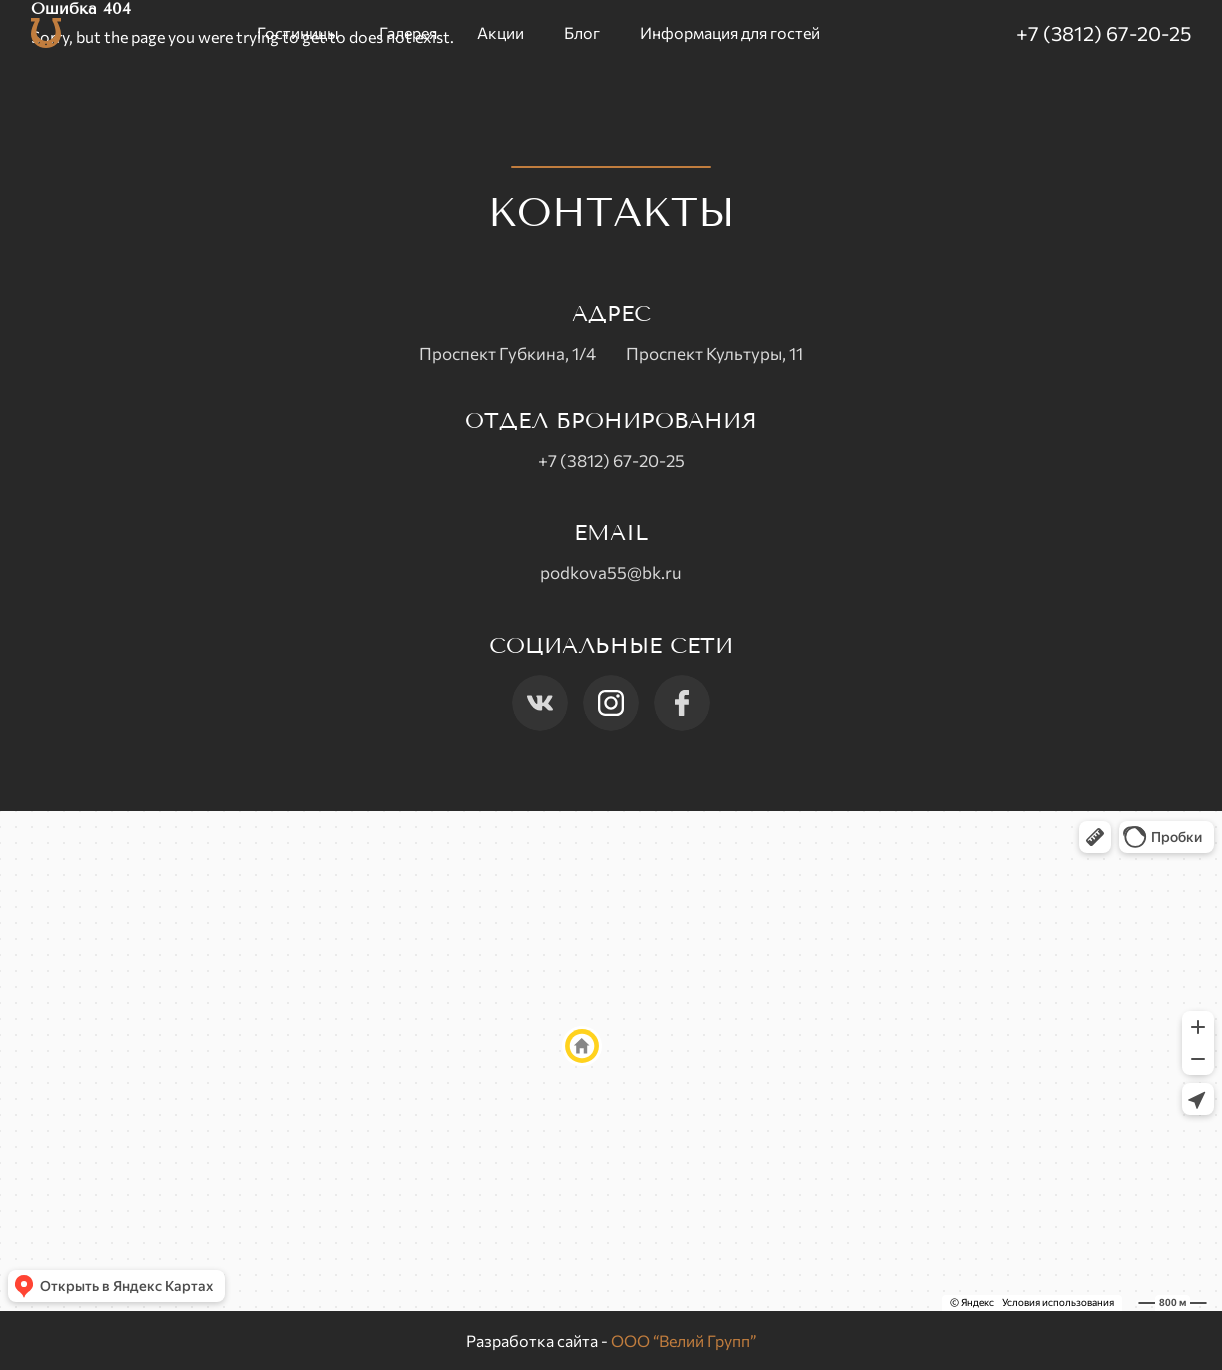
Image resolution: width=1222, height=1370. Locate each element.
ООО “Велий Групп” (683, 1340)
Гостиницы (298, 32)
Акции (500, 32)
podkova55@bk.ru (611, 572)
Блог (582, 32)
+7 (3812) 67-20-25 (1103, 33)
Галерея (408, 32)
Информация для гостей (730, 32)
